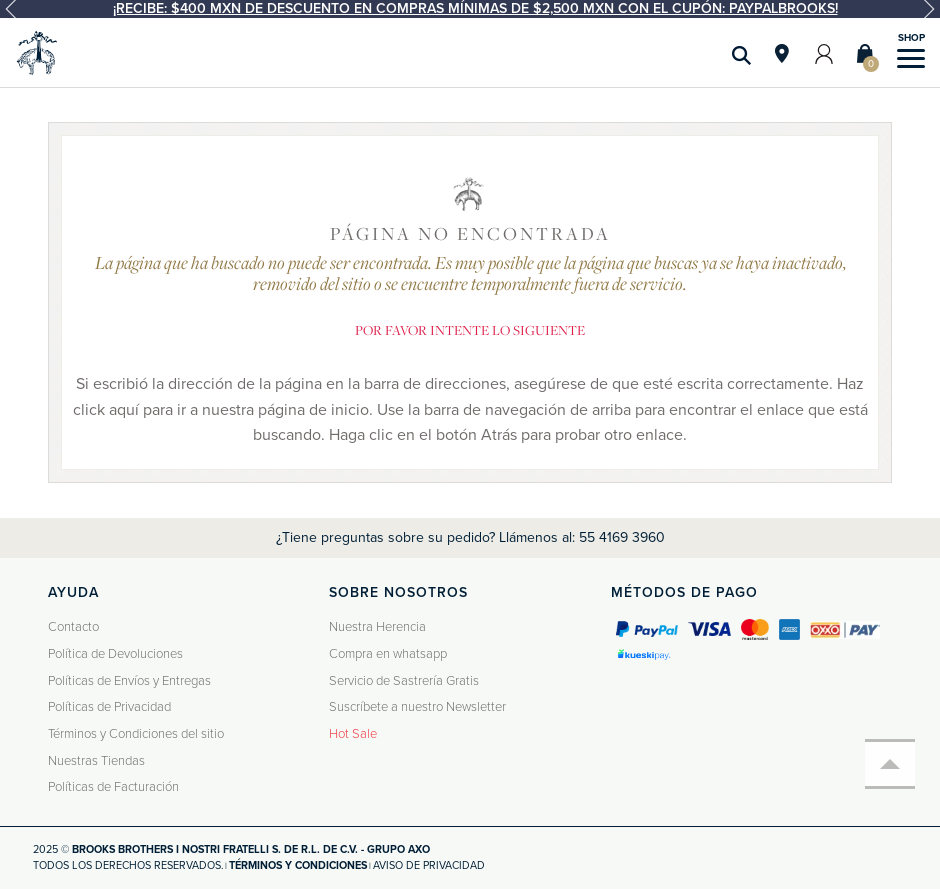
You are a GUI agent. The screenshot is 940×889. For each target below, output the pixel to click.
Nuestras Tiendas (96, 761)
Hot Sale (353, 734)
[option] (470, 9)
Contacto (73, 627)
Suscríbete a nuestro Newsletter (417, 707)
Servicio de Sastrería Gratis (404, 681)
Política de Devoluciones (115, 654)
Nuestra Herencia (377, 627)
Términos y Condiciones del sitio (136, 734)
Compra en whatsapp (388, 654)
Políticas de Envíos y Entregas (129, 681)
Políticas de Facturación (113, 787)
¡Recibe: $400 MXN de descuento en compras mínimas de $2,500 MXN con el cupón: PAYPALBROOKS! (475, 8)
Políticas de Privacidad (109, 707)
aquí (124, 410)
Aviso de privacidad (429, 865)
